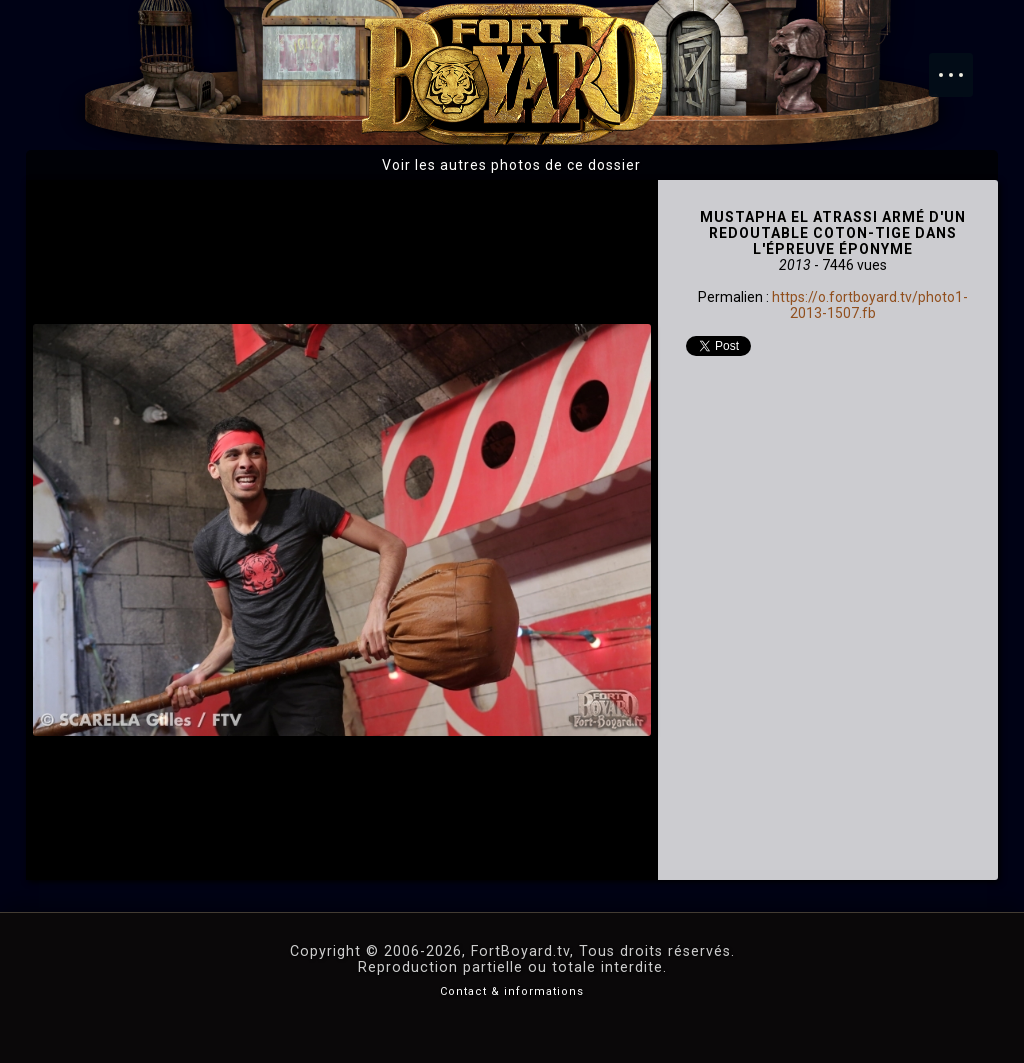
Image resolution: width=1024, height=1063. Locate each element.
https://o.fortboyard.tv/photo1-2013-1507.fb (870, 305)
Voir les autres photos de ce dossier (511, 165)
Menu (961, 65)
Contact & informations (512, 991)
